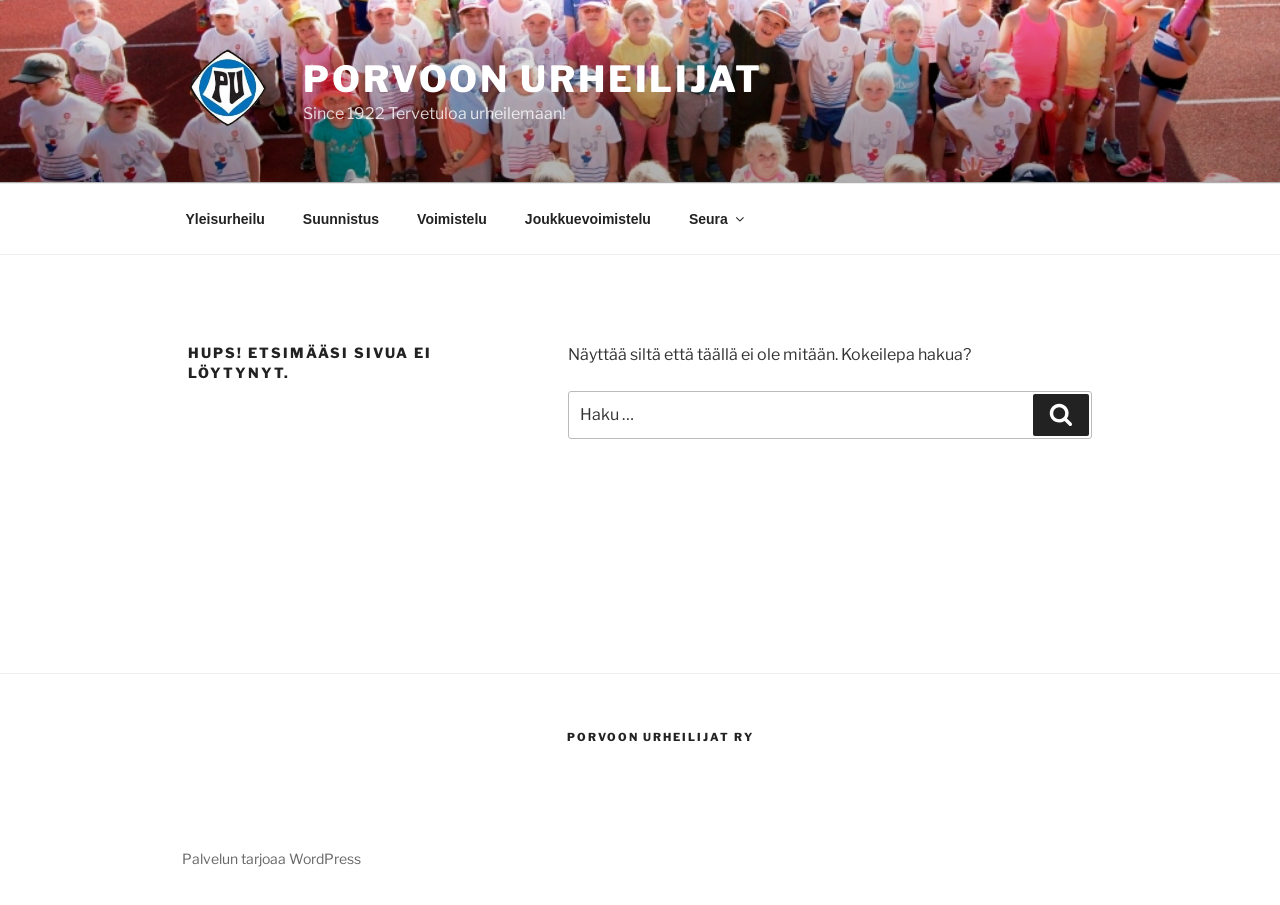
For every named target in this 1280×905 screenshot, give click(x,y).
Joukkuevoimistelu (588, 219)
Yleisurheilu (225, 219)
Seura (718, 219)
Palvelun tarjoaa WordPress (271, 858)
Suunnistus (341, 219)
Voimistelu (452, 219)
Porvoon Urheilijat (533, 79)
